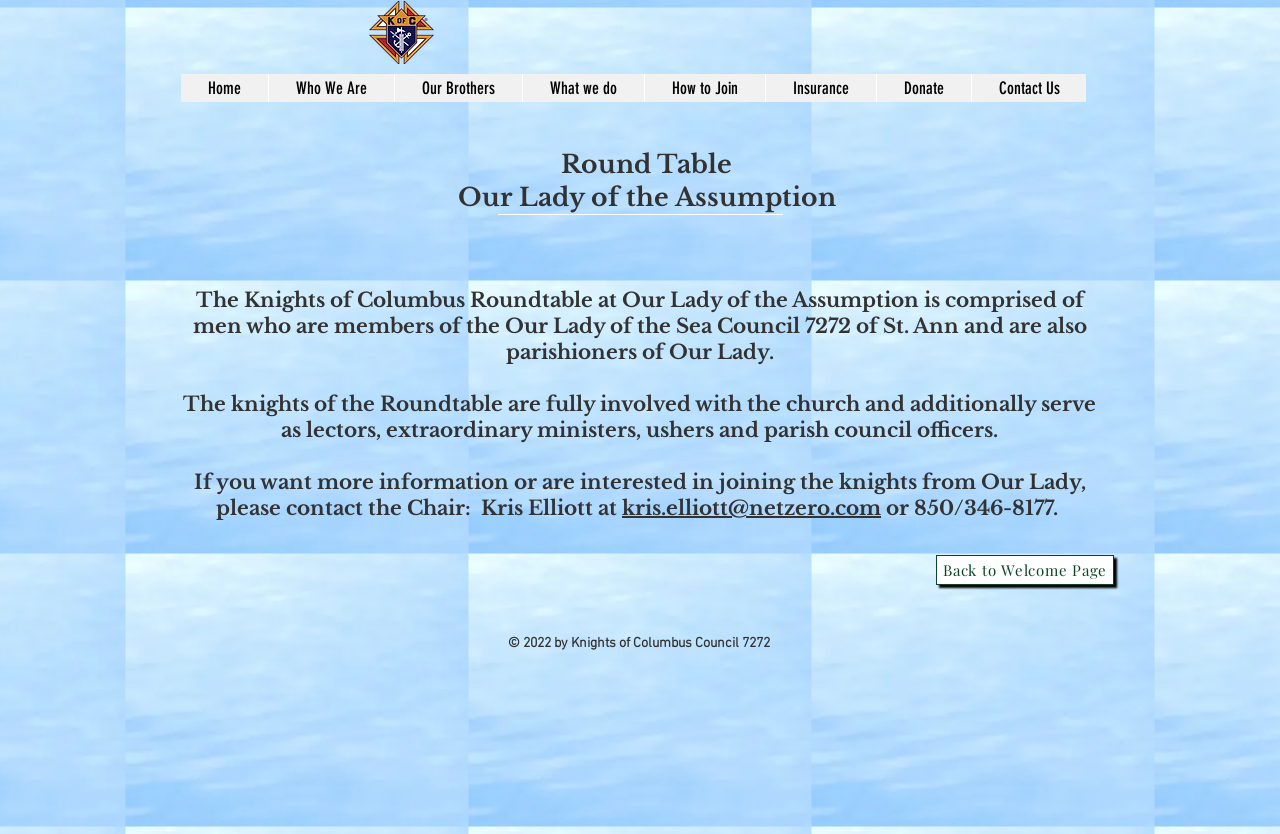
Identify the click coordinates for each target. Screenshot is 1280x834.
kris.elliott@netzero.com (751, 508)
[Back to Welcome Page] (1025, 570)
